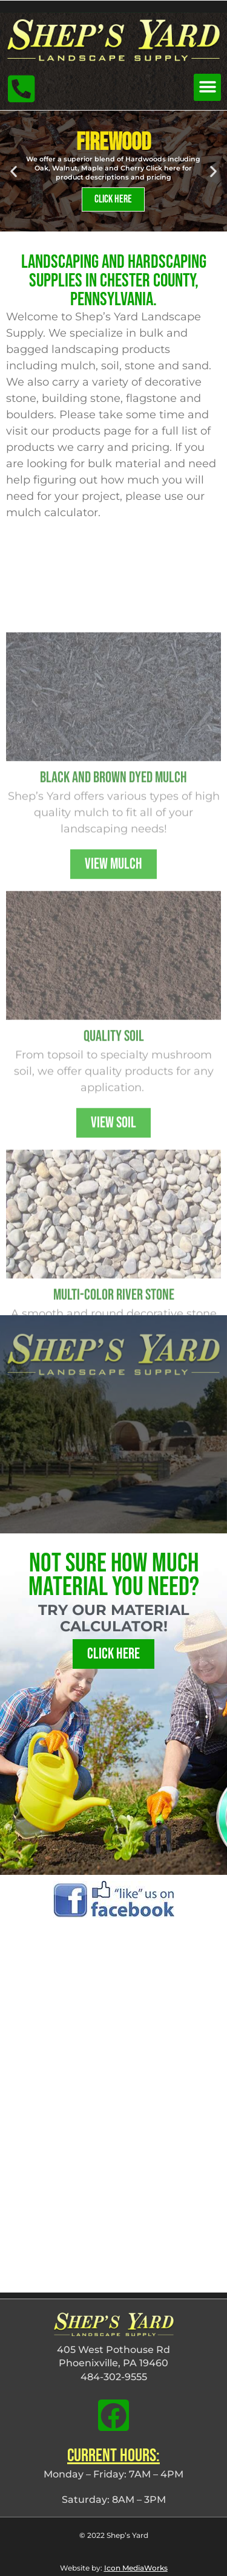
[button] (207, 87)
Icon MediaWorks (136, 2567)
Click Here (113, 199)
